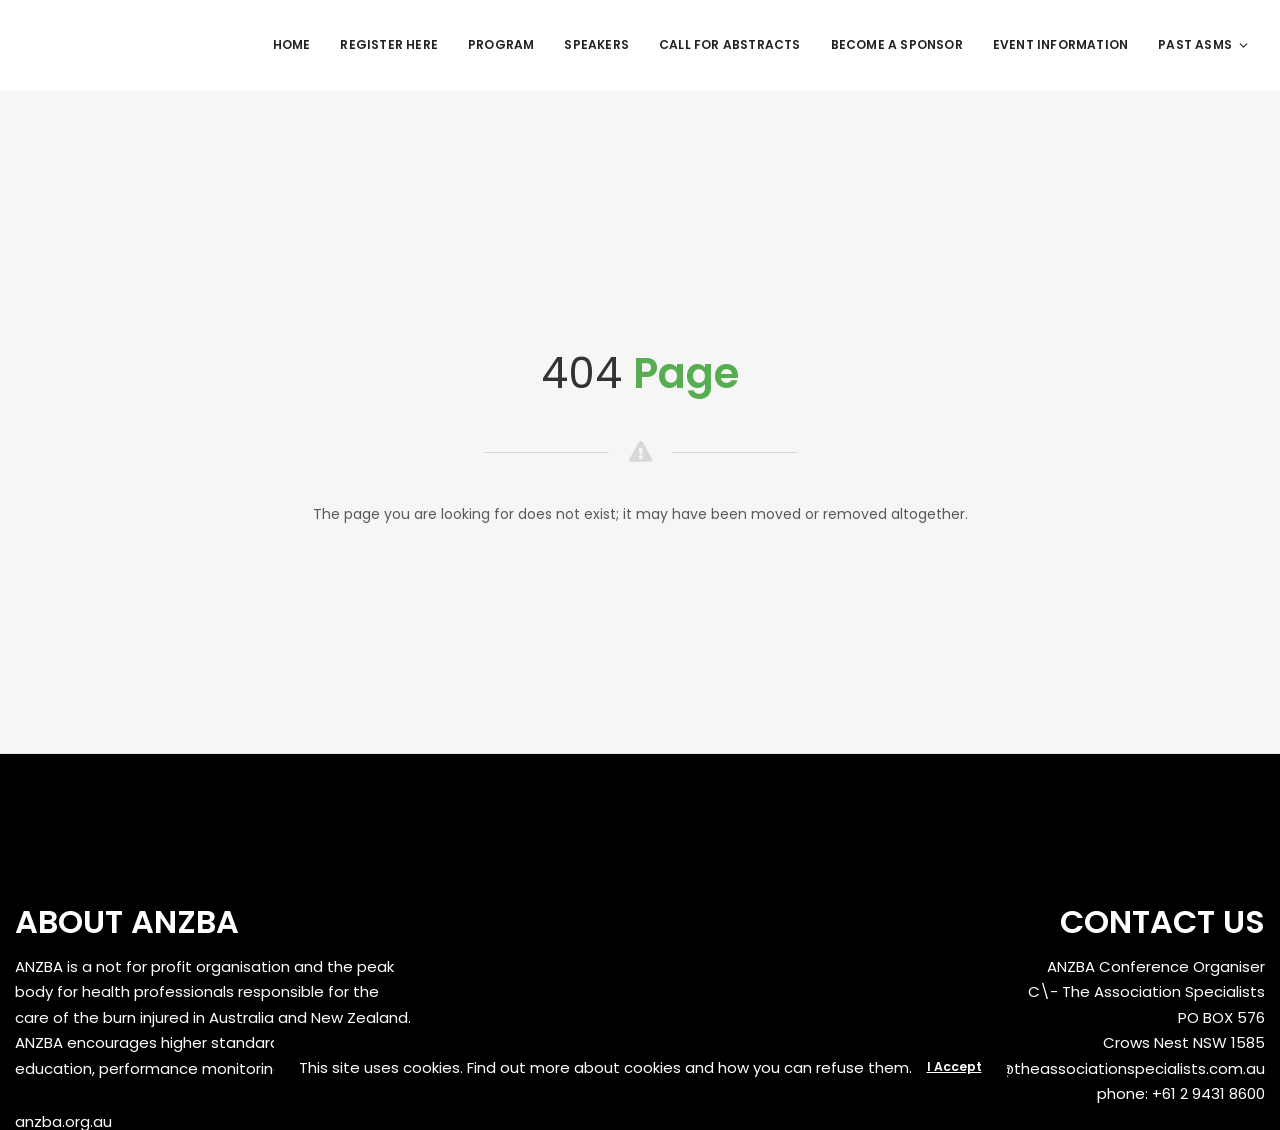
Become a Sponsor (897, 44)
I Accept (954, 1066)
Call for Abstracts (730, 44)
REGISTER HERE (389, 44)
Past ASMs (1204, 44)
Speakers (596, 44)
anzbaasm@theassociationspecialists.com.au (1092, 1068)
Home (292, 44)
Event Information (1060, 44)
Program (501, 44)
